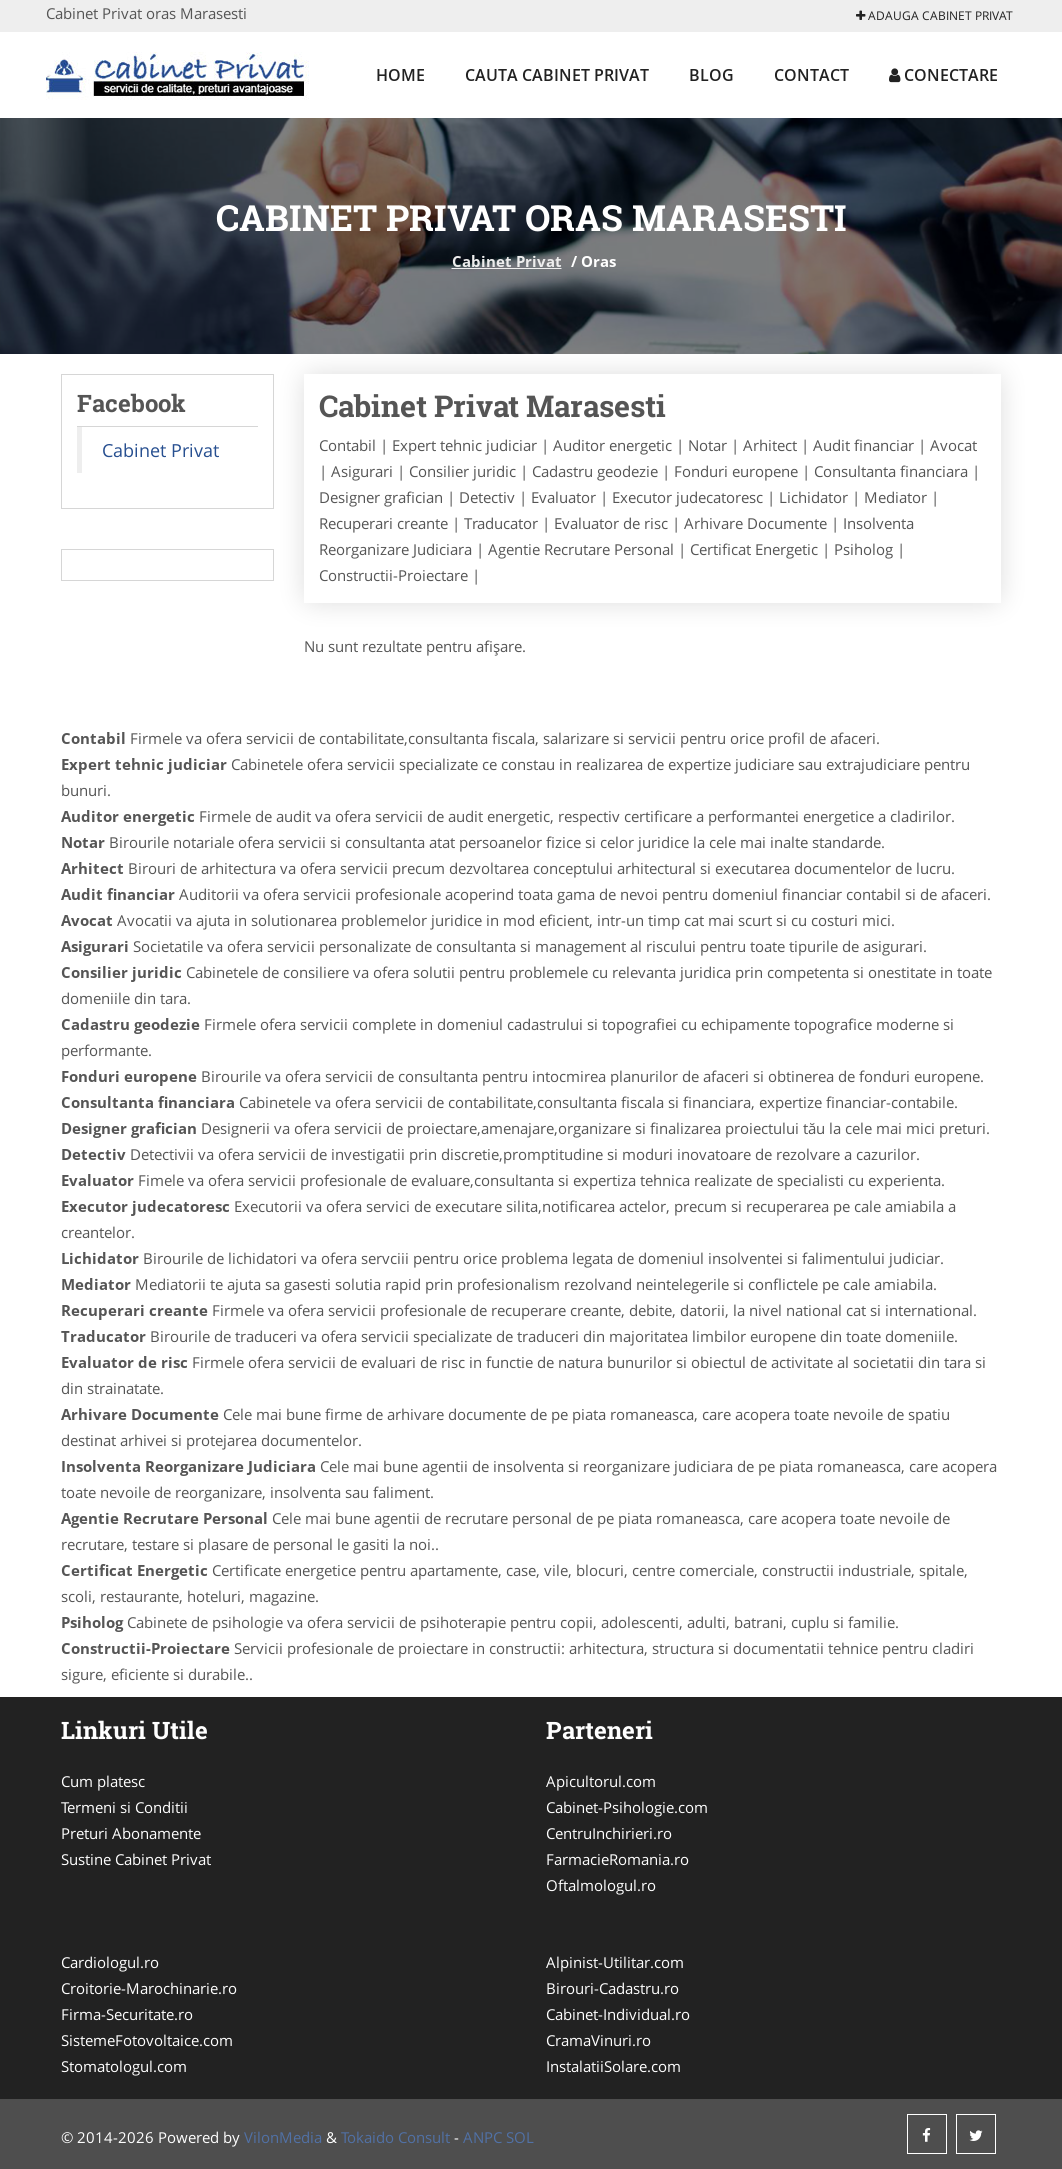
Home (400, 75)
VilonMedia (283, 2137)
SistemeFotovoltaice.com (147, 2040)
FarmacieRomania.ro (617, 1859)
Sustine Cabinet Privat (136, 1859)
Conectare (943, 75)
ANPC (482, 2137)
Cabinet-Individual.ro (618, 2014)
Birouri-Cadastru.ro (612, 1988)
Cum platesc (103, 1781)
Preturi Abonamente (131, 1833)
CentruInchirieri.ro (609, 1833)
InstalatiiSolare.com (613, 2066)
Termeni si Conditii (124, 1807)
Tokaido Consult (395, 2137)
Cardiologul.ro (110, 1962)
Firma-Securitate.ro (127, 2014)
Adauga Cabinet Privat (934, 15)
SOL (520, 2137)
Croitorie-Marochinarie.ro (149, 1988)
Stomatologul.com (124, 2066)
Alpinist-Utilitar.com (615, 1962)
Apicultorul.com (601, 1781)
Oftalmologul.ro (601, 1885)
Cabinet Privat (507, 261)
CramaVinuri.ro (598, 2040)
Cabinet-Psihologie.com (627, 1807)
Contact (811, 75)
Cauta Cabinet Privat (557, 75)
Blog (711, 75)
